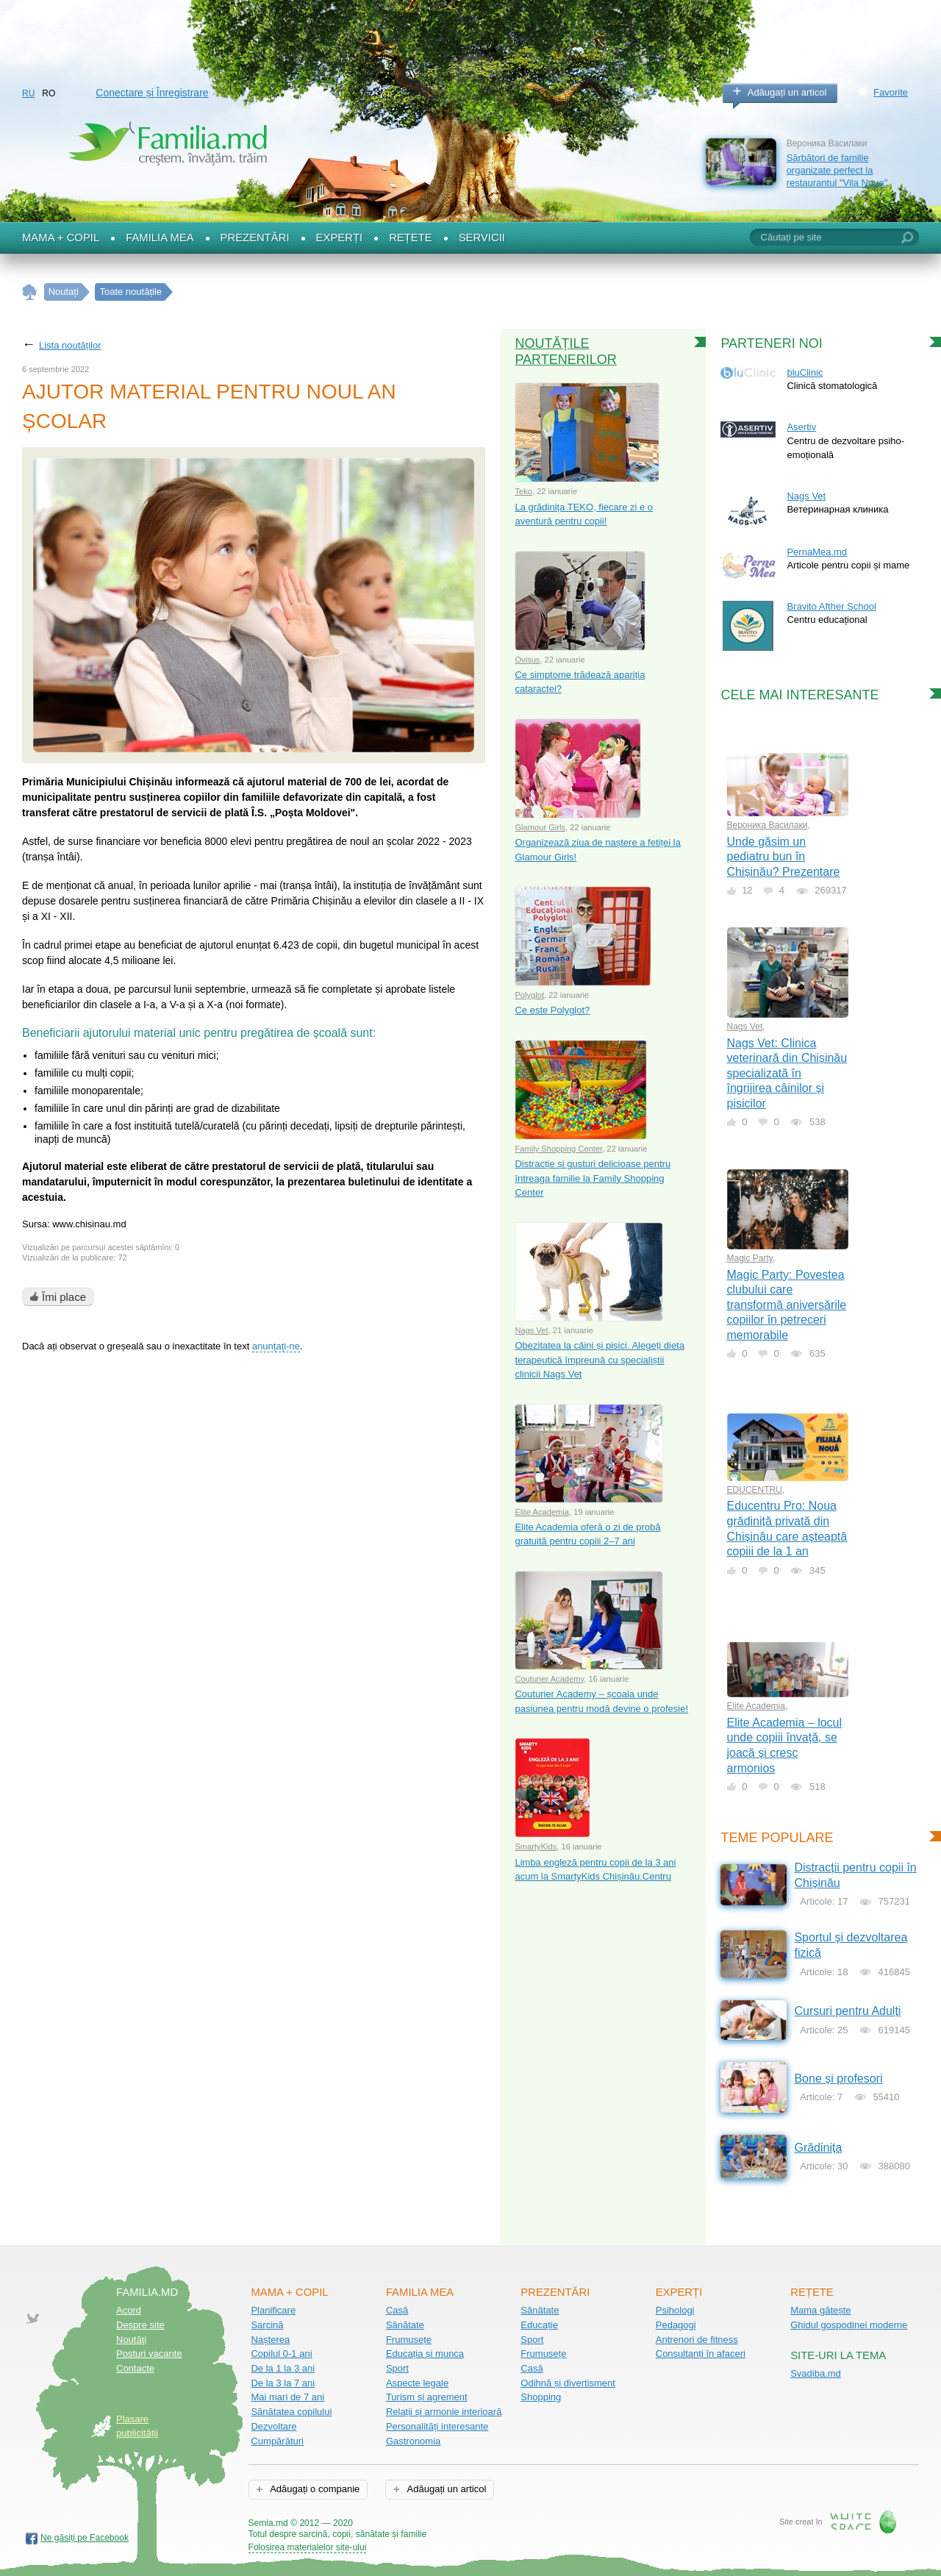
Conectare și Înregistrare (152, 93)
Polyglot (529, 995)
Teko (523, 491)
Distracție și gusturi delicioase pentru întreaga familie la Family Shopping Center (592, 1178)
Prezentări (255, 237)
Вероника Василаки (767, 825)
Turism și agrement (427, 2396)
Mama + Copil (60, 237)
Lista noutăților (70, 345)
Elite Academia (542, 1512)
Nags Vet (531, 1330)
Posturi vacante (149, 2353)
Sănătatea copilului (291, 2411)
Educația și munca (425, 2353)
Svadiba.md (815, 2373)
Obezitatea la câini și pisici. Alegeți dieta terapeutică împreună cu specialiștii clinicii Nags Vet (599, 1360)
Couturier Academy (549, 1678)
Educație (539, 2324)
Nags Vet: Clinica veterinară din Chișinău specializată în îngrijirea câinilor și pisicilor (787, 1073)
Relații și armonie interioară (444, 2411)
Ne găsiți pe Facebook (84, 2538)
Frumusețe (409, 2339)
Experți (339, 237)
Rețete (410, 237)
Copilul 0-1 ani (281, 2353)
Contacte (135, 2368)
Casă (397, 2310)
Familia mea (159, 237)
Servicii (482, 237)
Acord (128, 2310)
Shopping (540, 2396)
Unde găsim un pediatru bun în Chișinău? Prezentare (783, 856)
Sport (397, 2368)
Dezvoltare (273, 2426)
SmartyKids (536, 1846)
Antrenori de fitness (697, 2339)
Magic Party (750, 1258)
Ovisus (527, 659)
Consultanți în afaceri (700, 2353)
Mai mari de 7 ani (287, 2396)
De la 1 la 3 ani (283, 2368)
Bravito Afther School (831, 606)
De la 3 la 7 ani (283, 2382)
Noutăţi (131, 2339)
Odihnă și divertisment (567, 2382)
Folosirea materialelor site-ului (307, 2547)
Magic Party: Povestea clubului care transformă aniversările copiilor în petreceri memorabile (787, 1305)
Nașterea (270, 2339)
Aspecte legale (417, 2382)
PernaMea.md (817, 551)
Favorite (890, 92)
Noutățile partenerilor (565, 351)
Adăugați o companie (313, 2488)
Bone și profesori (838, 2078)
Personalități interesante (437, 2426)
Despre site (140, 2324)
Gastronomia (413, 2441)
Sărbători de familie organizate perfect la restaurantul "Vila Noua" (837, 170)
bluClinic (805, 372)
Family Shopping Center (558, 1148)
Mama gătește (820, 2310)
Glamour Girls (540, 827)
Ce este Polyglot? (552, 1010)
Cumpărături (277, 2441)
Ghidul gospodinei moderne (848, 2324)
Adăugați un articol (787, 92)
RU (28, 93)
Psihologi (675, 2310)
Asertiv (801, 426)
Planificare (273, 2310)
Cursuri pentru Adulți (847, 2011)
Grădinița (818, 2147)
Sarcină (267, 2324)
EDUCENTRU (754, 1490)
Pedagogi (676, 2324)
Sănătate (405, 2324)
